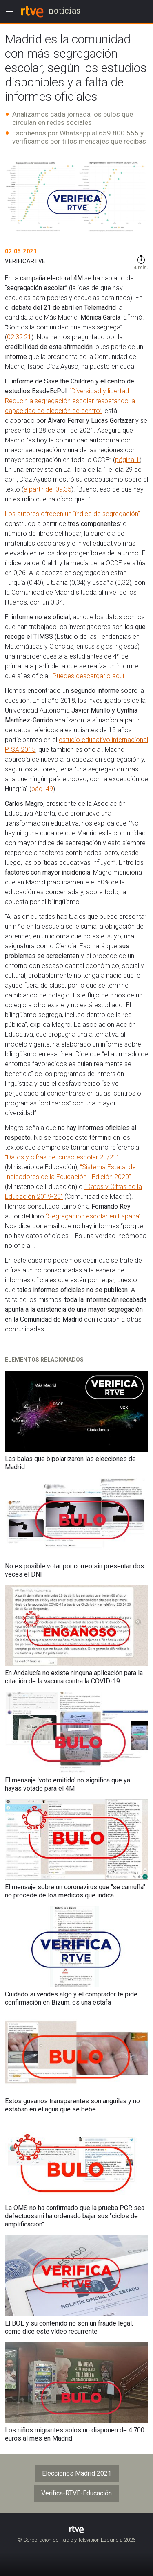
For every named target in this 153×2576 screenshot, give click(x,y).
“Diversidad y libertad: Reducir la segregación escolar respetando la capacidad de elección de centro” (70, 401)
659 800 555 (119, 133)
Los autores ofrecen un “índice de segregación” (72, 514)
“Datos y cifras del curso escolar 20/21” (62, 1157)
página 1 (127, 460)
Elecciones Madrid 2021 (76, 2473)
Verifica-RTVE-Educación (76, 2493)
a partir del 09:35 (47, 489)
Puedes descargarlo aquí (88, 676)
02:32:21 (19, 337)
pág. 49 (42, 789)
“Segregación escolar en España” (93, 1216)
